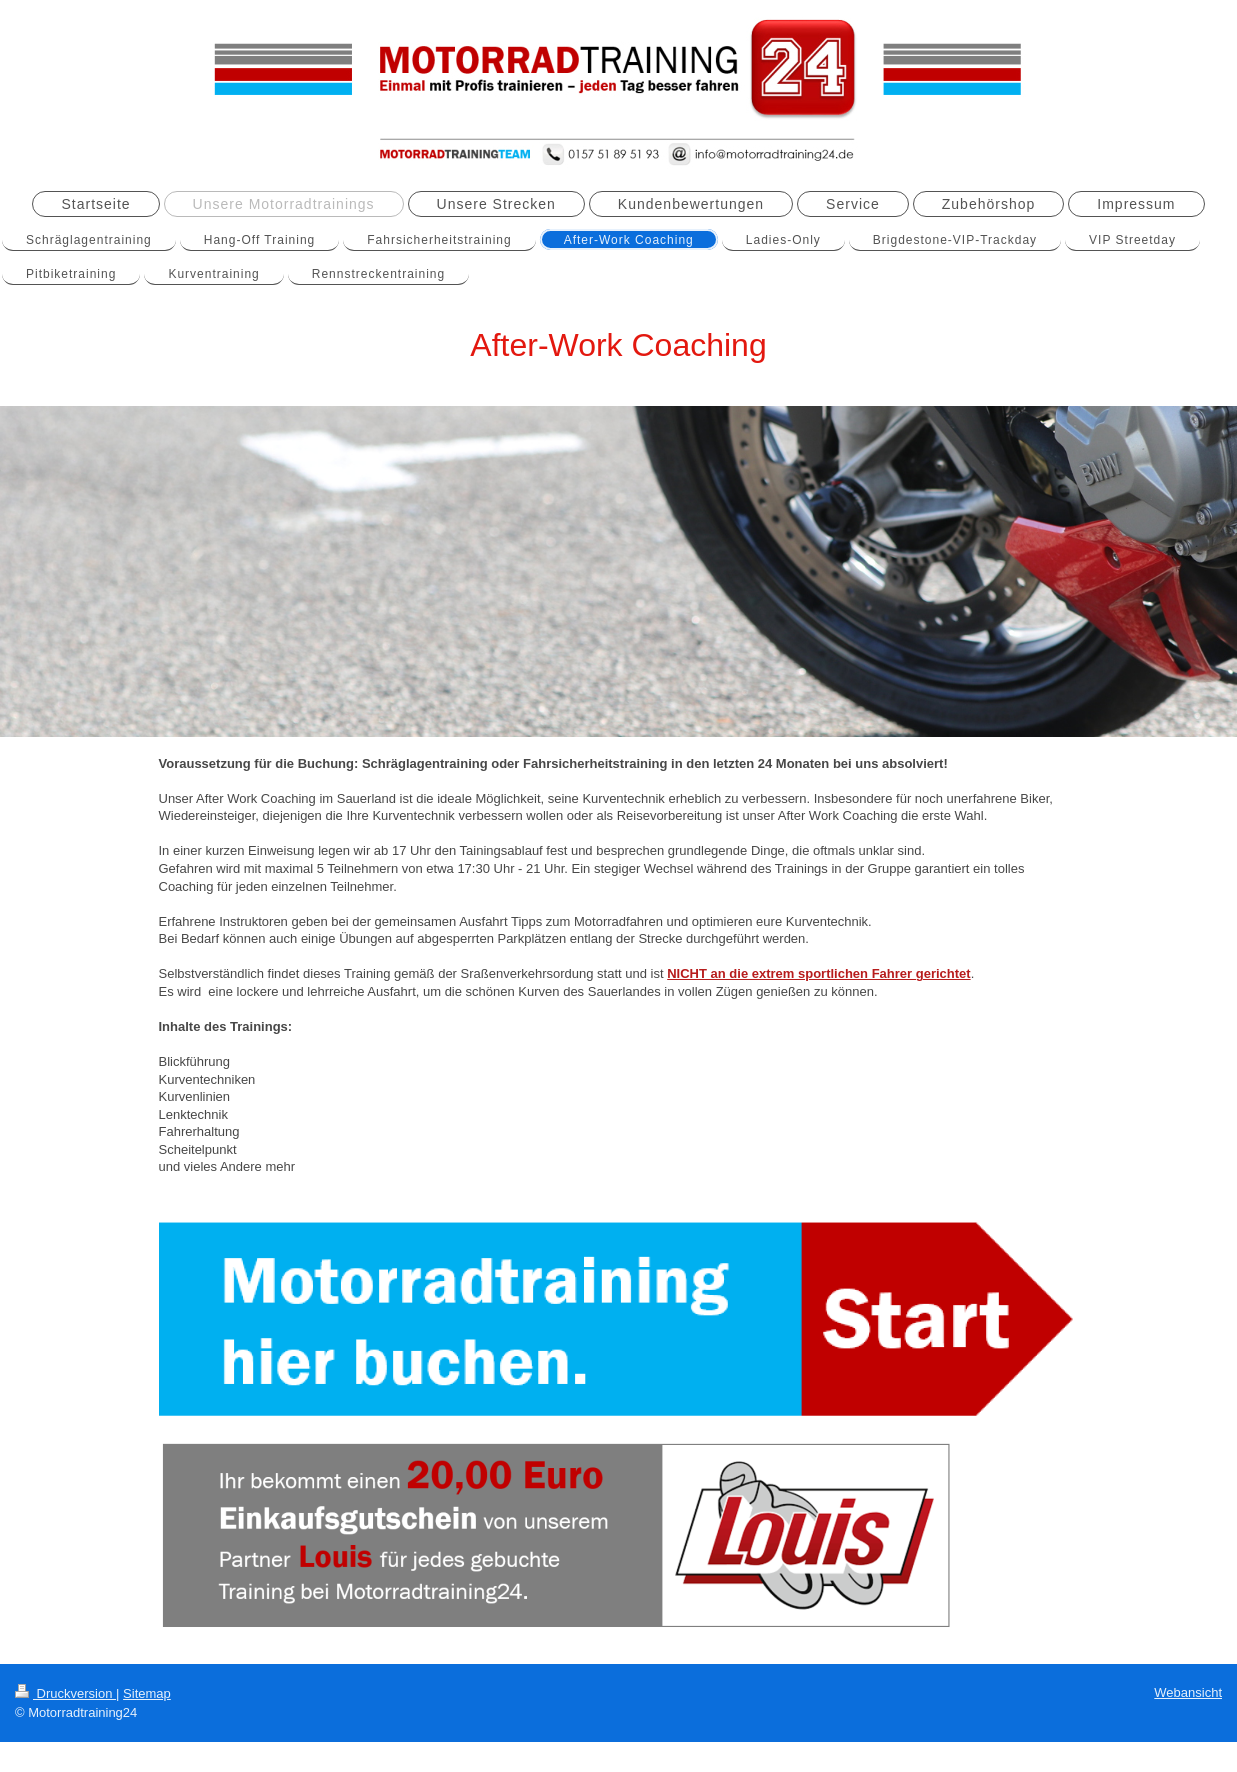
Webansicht (1188, 1692)
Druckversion (65, 1693)
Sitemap (147, 1693)
